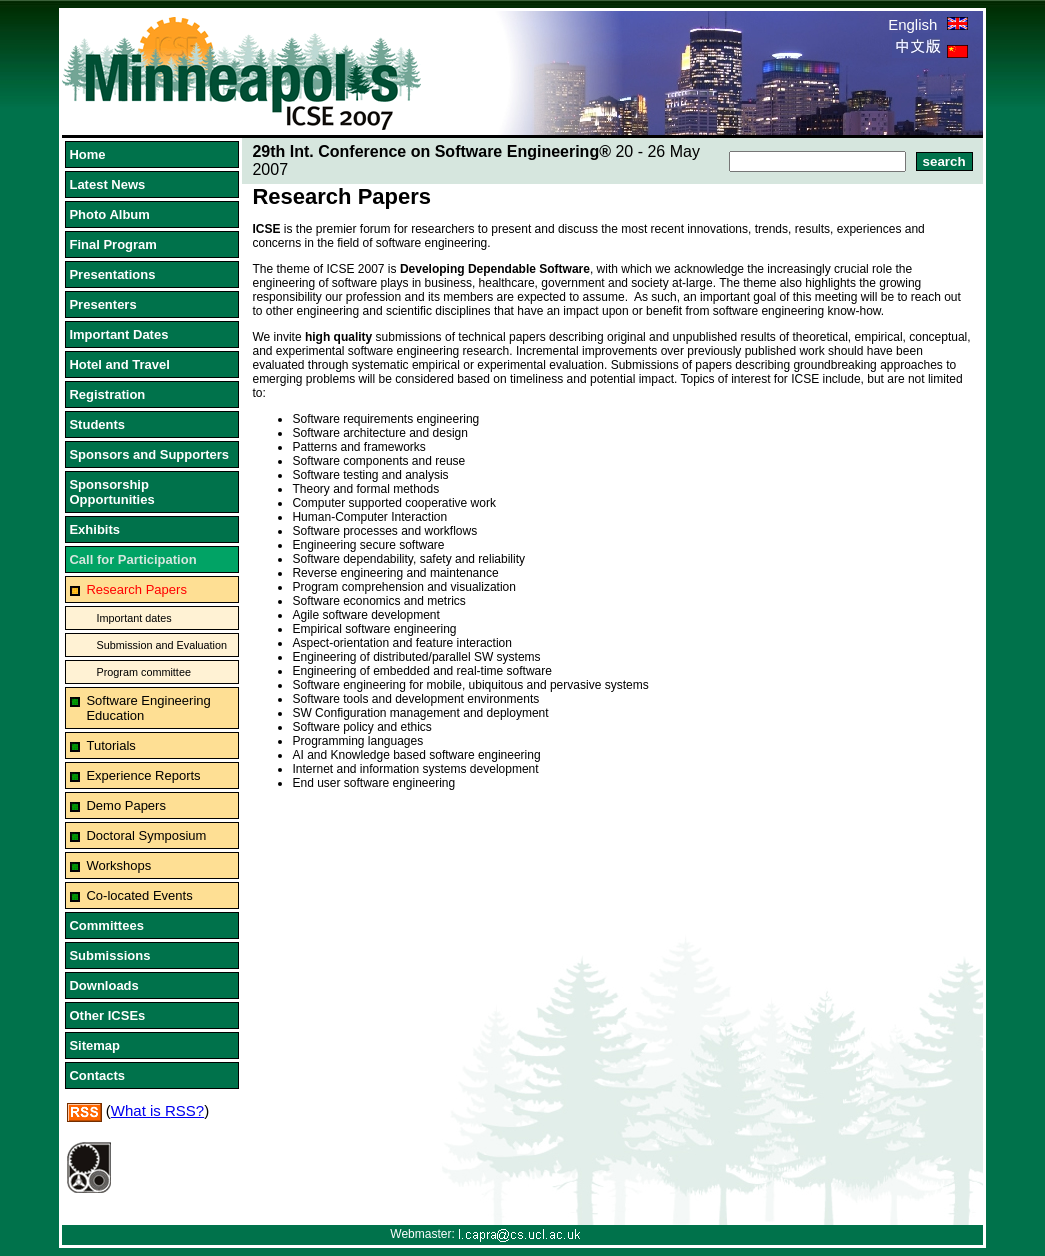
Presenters (102, 304)
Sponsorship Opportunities (111, 492)
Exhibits (94, 529)
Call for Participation (132, 559)
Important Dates (118, 334)
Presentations (112, 274)
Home (87, 154)
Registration (107, 394)
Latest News (107, 184)
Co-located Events (139, 895)
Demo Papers (125, 805)
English (927, 24)
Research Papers (136, 589)
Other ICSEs (107, 1015)
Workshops (118, 865)
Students (97, 424)
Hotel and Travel (119, 364)
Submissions (109, 955)
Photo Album (109, 214)
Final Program (112, 244)
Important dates (133, 618)
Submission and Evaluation (161, 645)
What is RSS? (157, 1110)
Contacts (97, 1075)
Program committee (143, 672)
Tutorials (110, 745)
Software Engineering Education (148, 708)
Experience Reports (143, 775)
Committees (106, 925)
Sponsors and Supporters (149, 454)
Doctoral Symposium (146, 835)
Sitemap (94, 1045)
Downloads (103, 985)
